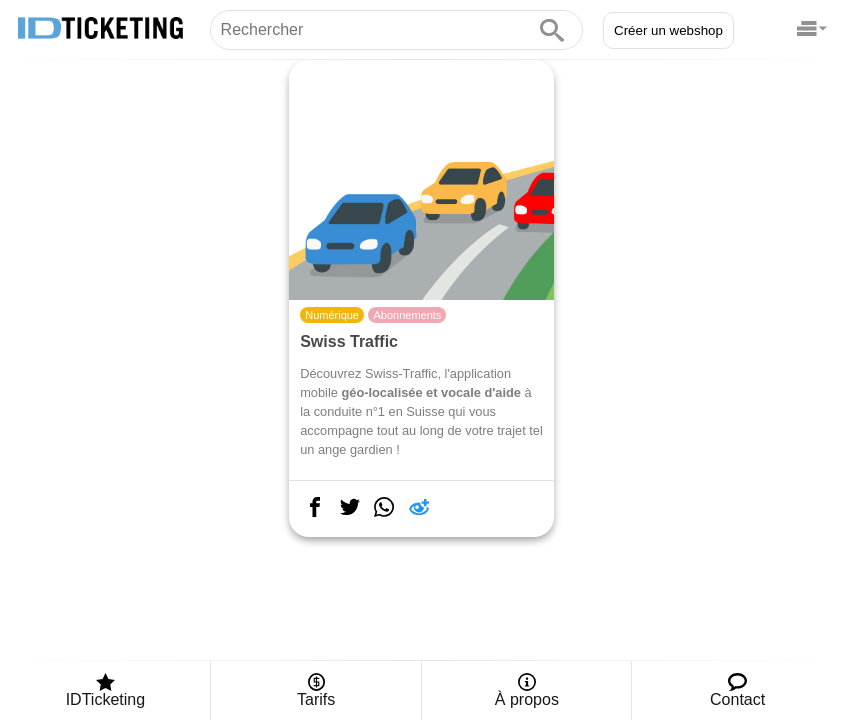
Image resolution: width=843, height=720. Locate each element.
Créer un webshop (668, 30)
